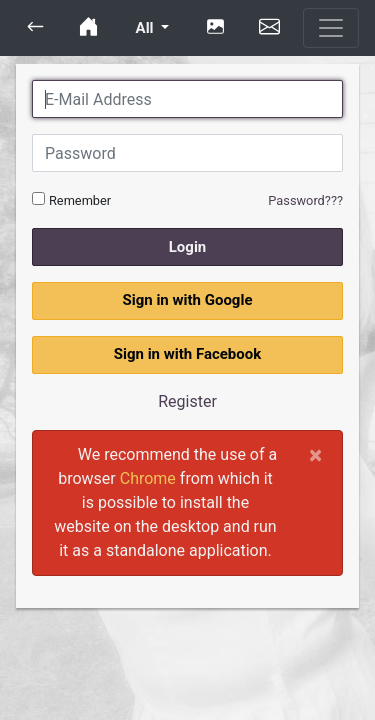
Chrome (148, 478)
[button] (35, 28)
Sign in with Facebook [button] (188, 354)
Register (187, 401)
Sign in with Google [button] (187, 300)
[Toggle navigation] (331, 28)
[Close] (315, 455)
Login (188, 247)
